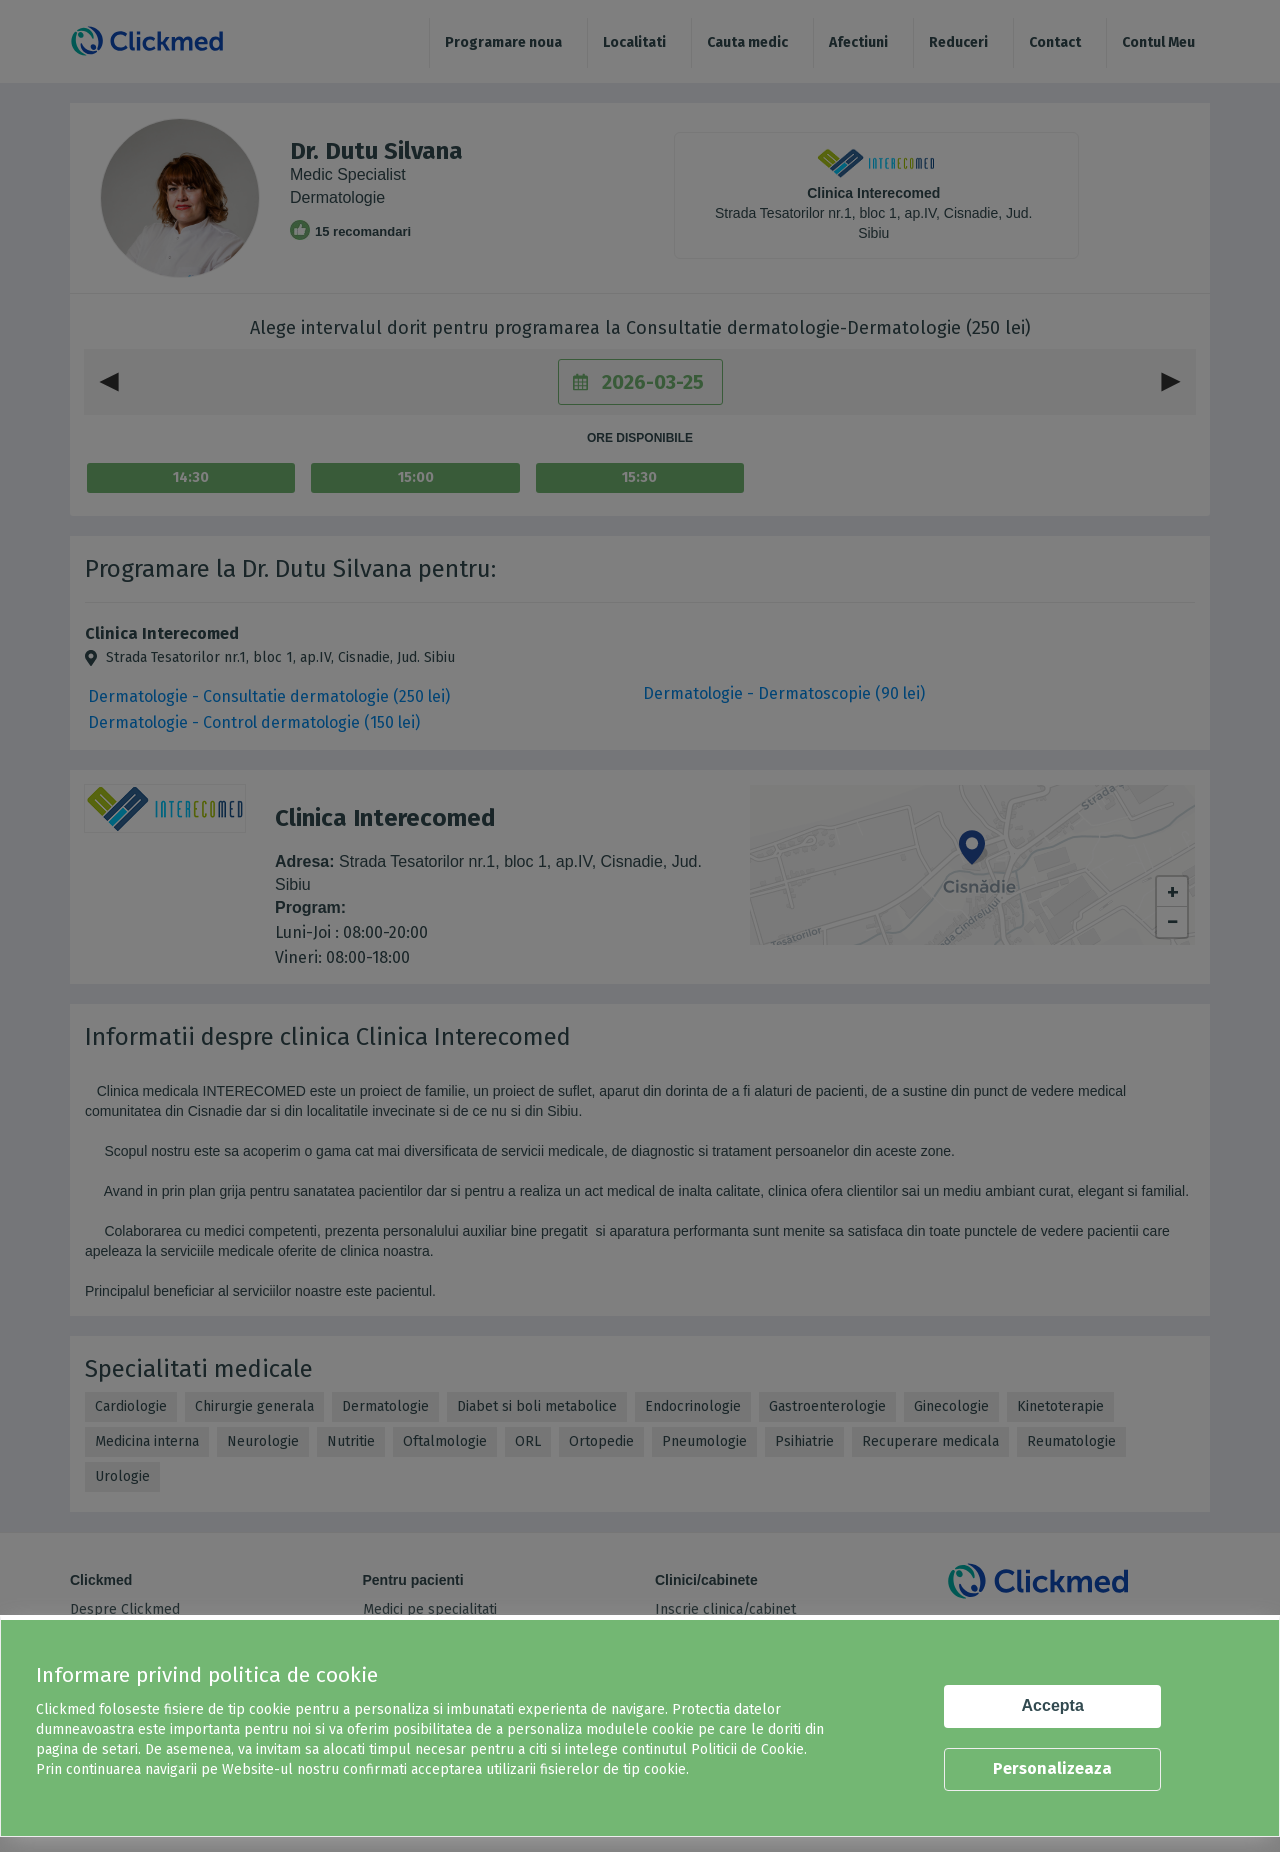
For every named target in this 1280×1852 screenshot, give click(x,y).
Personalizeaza (1052, 1768)
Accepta (1053, 1705)
